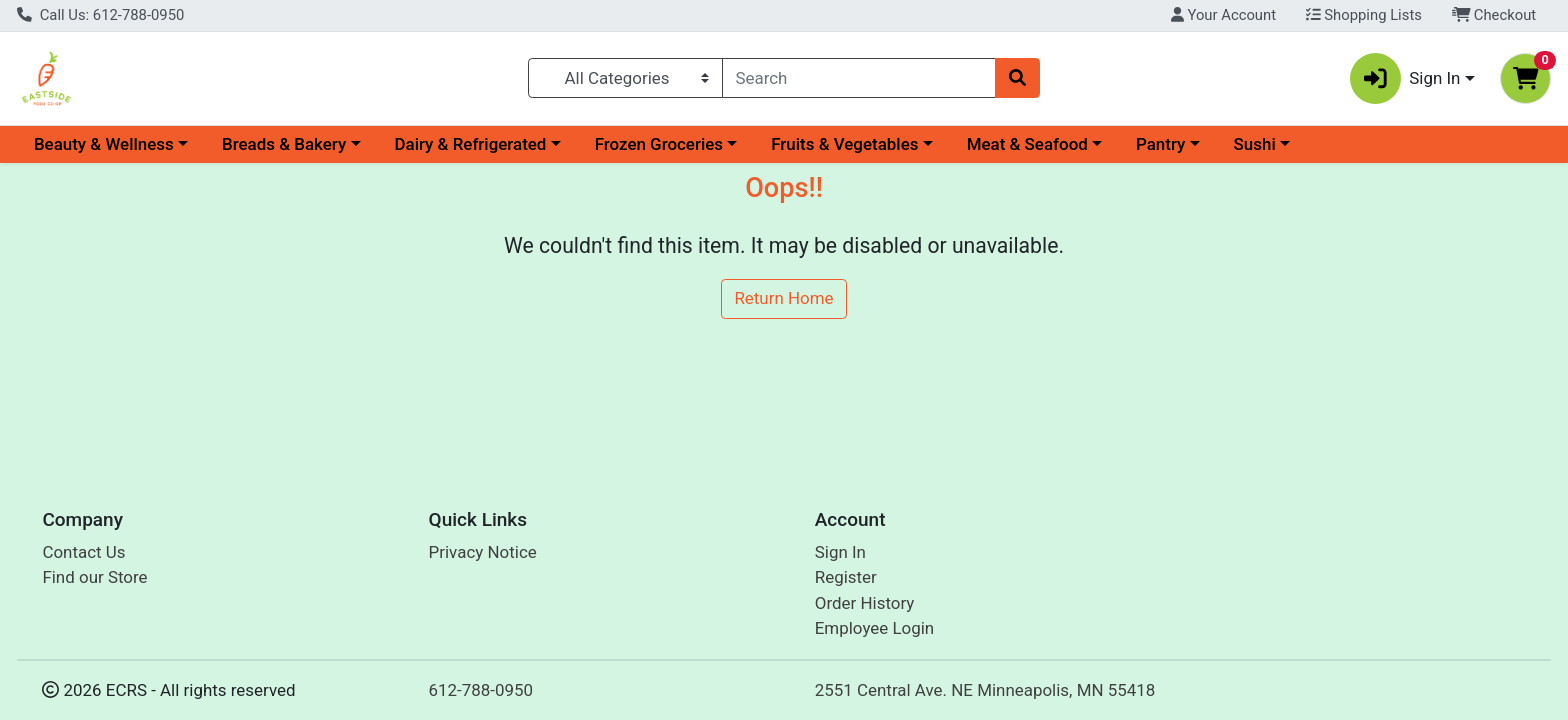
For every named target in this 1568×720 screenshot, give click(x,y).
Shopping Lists (1364, 15)
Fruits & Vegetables (844, 144)
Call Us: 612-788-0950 (100, 15)
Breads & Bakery (284, 144)
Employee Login (874, 628)
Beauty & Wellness (104, 144)
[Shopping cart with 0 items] (1525, 78)
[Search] (859, 78)
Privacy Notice (483, 552)
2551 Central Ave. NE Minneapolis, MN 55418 (985, 690)
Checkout (1494, 15)
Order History (865, 603)
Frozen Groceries (659, 144)
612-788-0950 (481, 690)
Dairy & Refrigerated (470, 144)
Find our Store (94, 577)
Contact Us (83, 552)
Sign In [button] (1405, 78)
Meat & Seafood (1027, 144)
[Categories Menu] (625, 78)
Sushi (1255, 144)
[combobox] (859, 78)
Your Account (1223, 15)
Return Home (783, 298)
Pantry (1160, 144)
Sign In (840, 552)
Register (846, 577)
